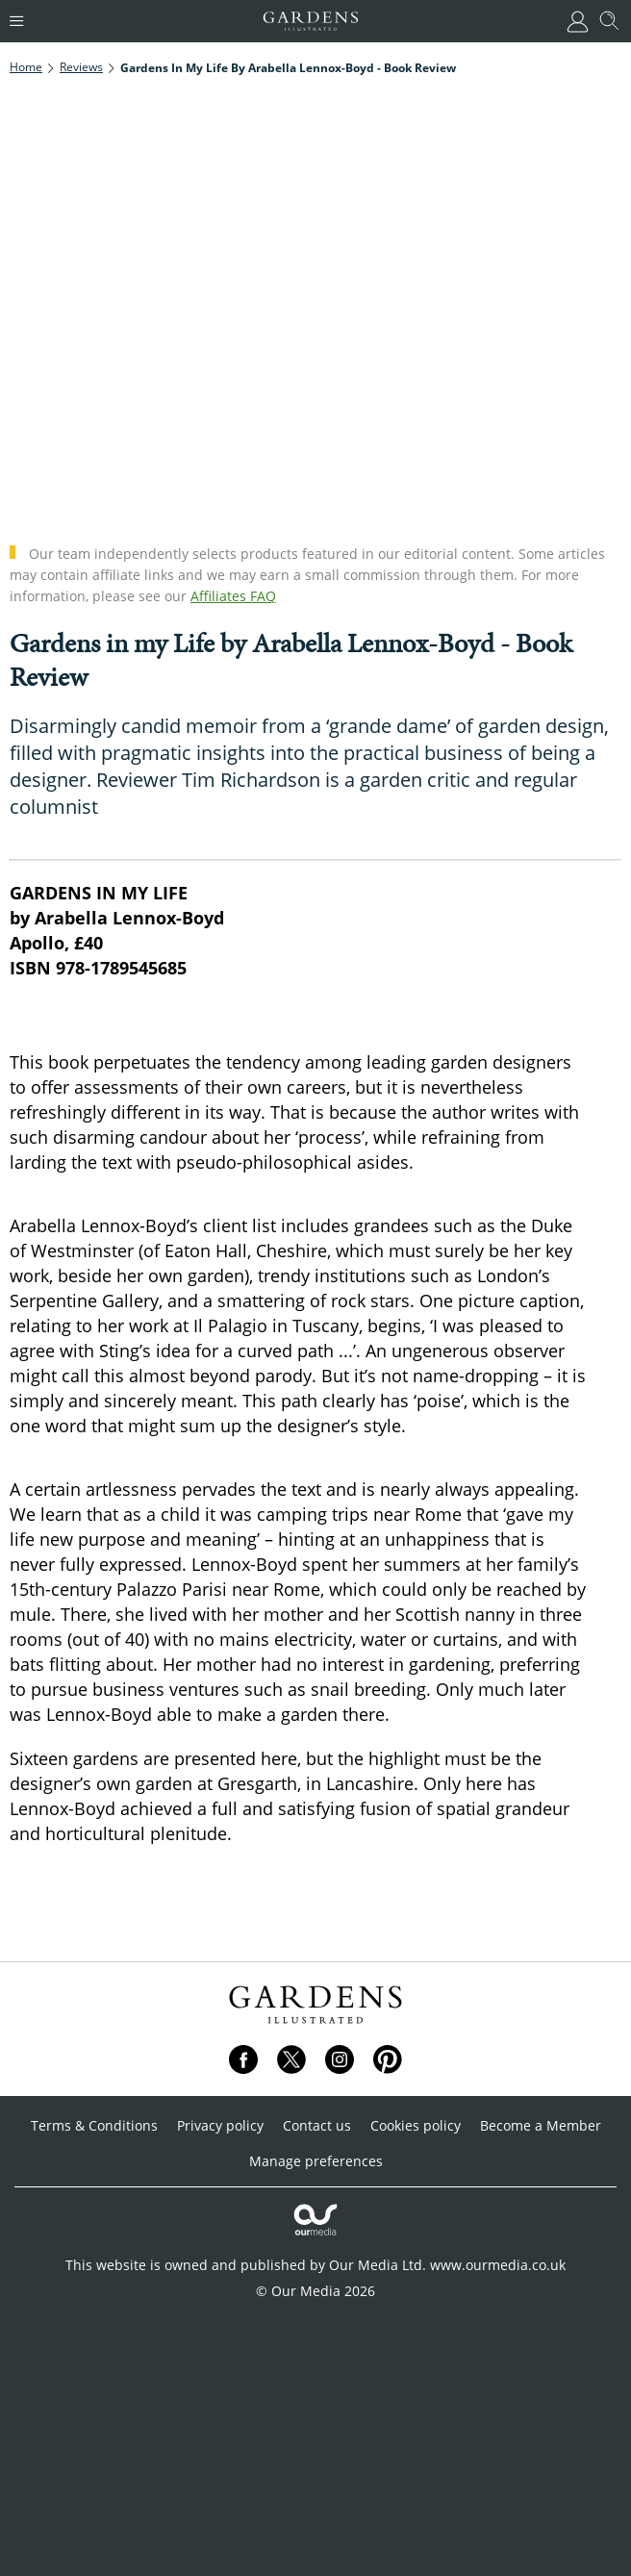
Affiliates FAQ (233, 596)
